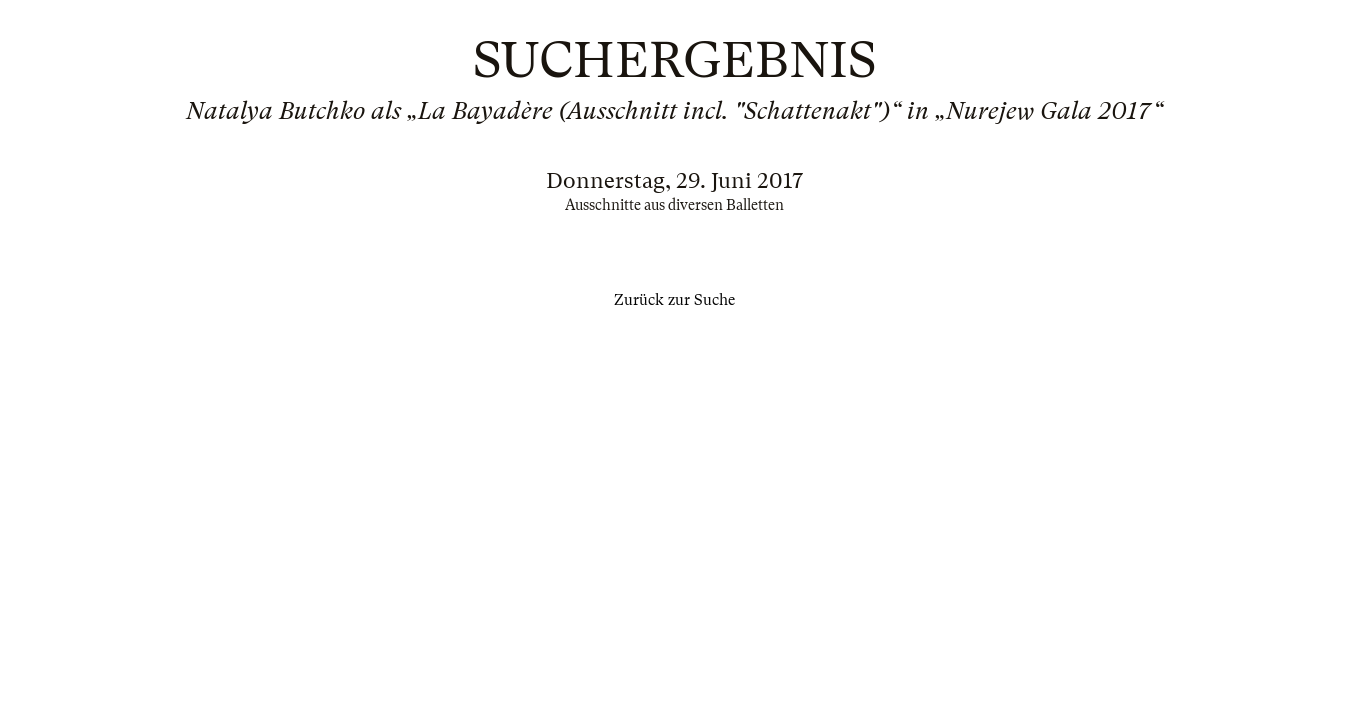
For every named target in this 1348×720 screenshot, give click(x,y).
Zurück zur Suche (674, 300)
